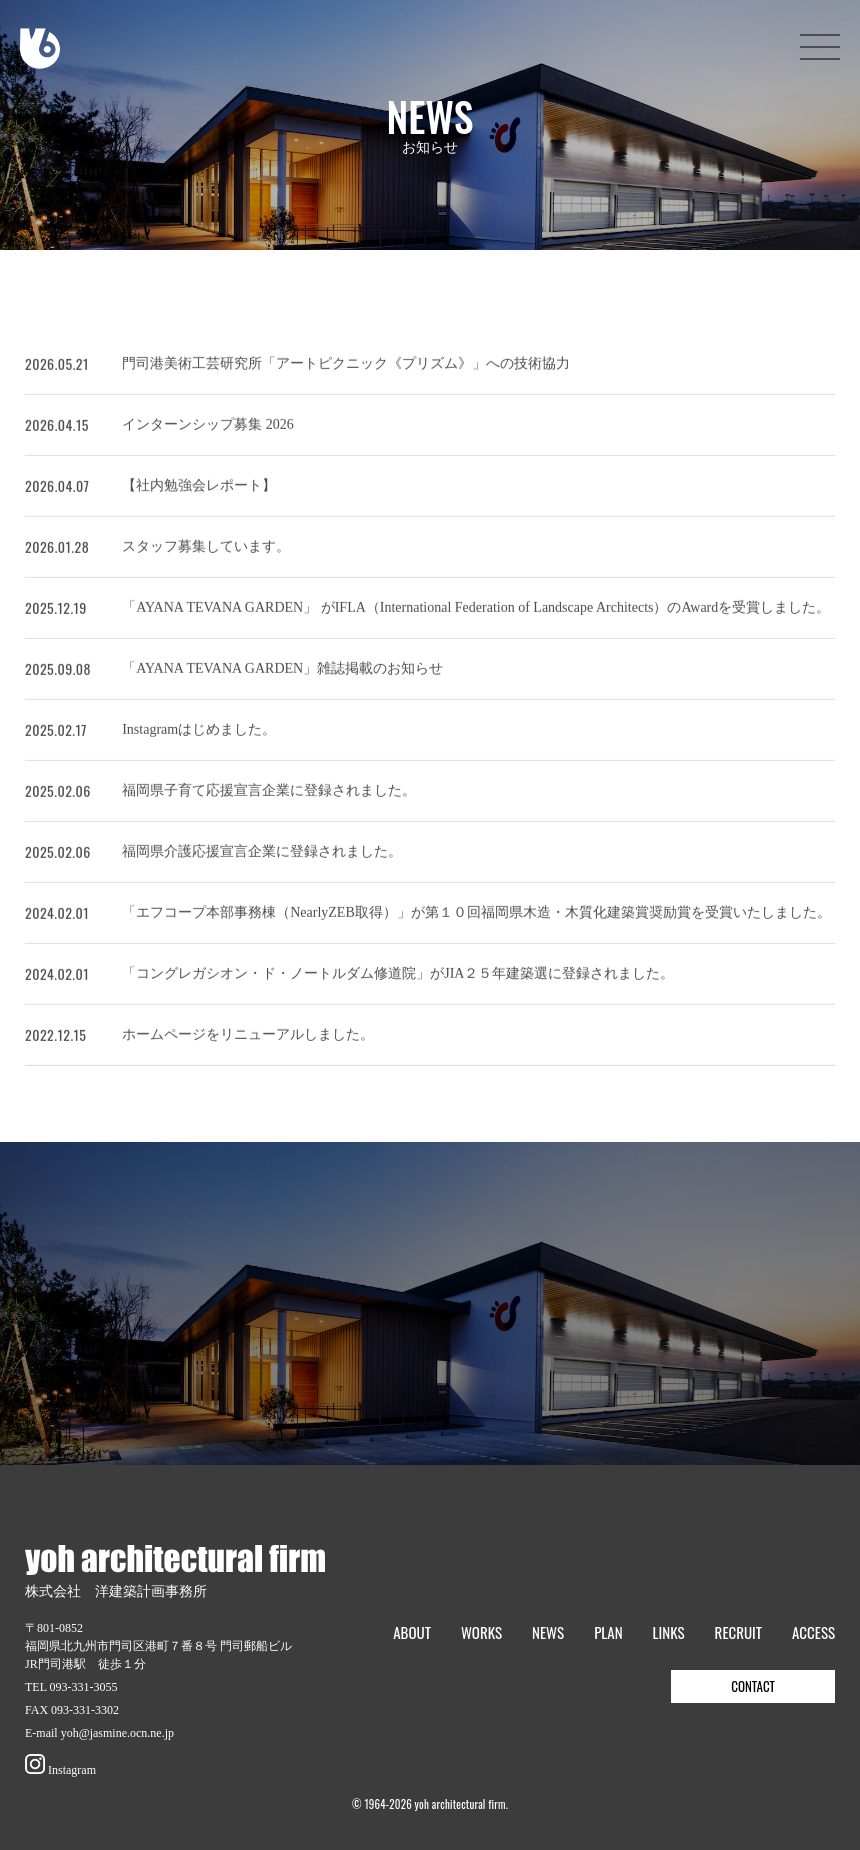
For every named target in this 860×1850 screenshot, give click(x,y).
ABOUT (412, 1632)
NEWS (548, 1632)
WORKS (481, 1632)
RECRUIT (738, 1632)
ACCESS (813, 1632)
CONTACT (753, 1686)
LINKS (669, 1632)
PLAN (608, 1632)
